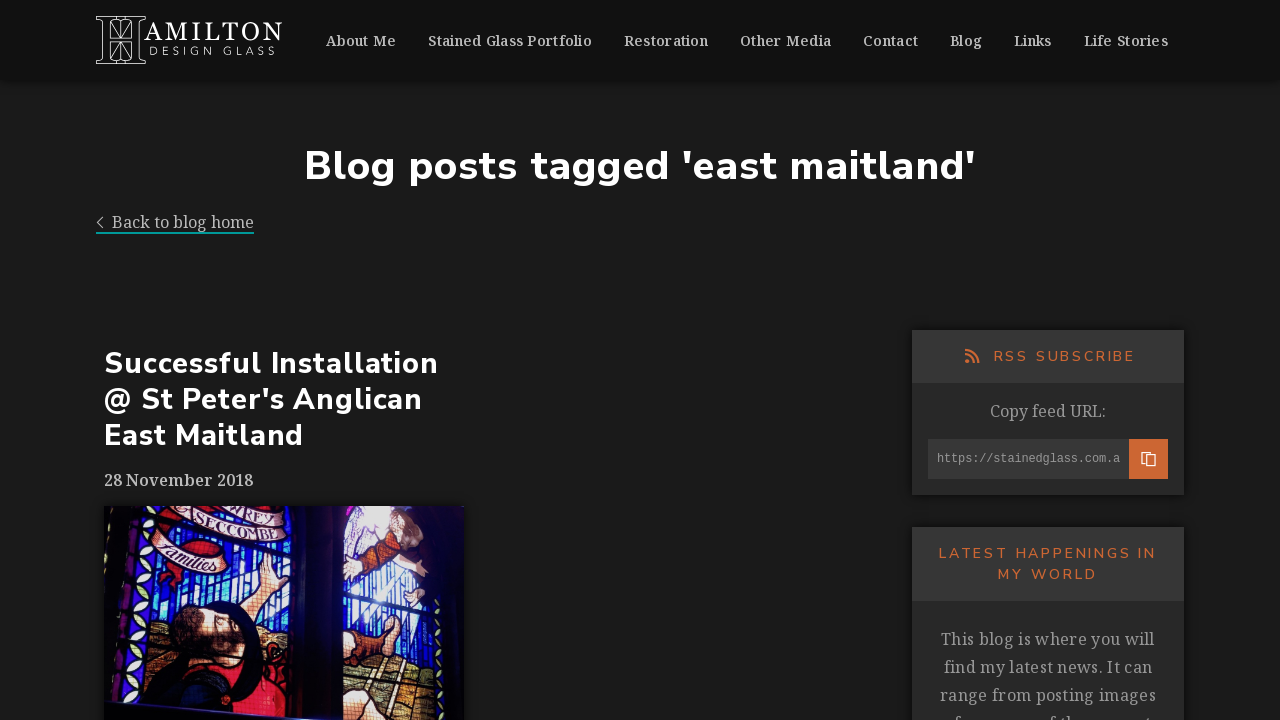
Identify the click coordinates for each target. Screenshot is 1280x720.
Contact (890, 40)
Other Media (785, 40)
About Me (361, 40)
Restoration (666, 40)
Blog (966, 40)
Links (1032, 40)
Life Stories (1126, 40)
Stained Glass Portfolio (509, 40)
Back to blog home (175, 222)
